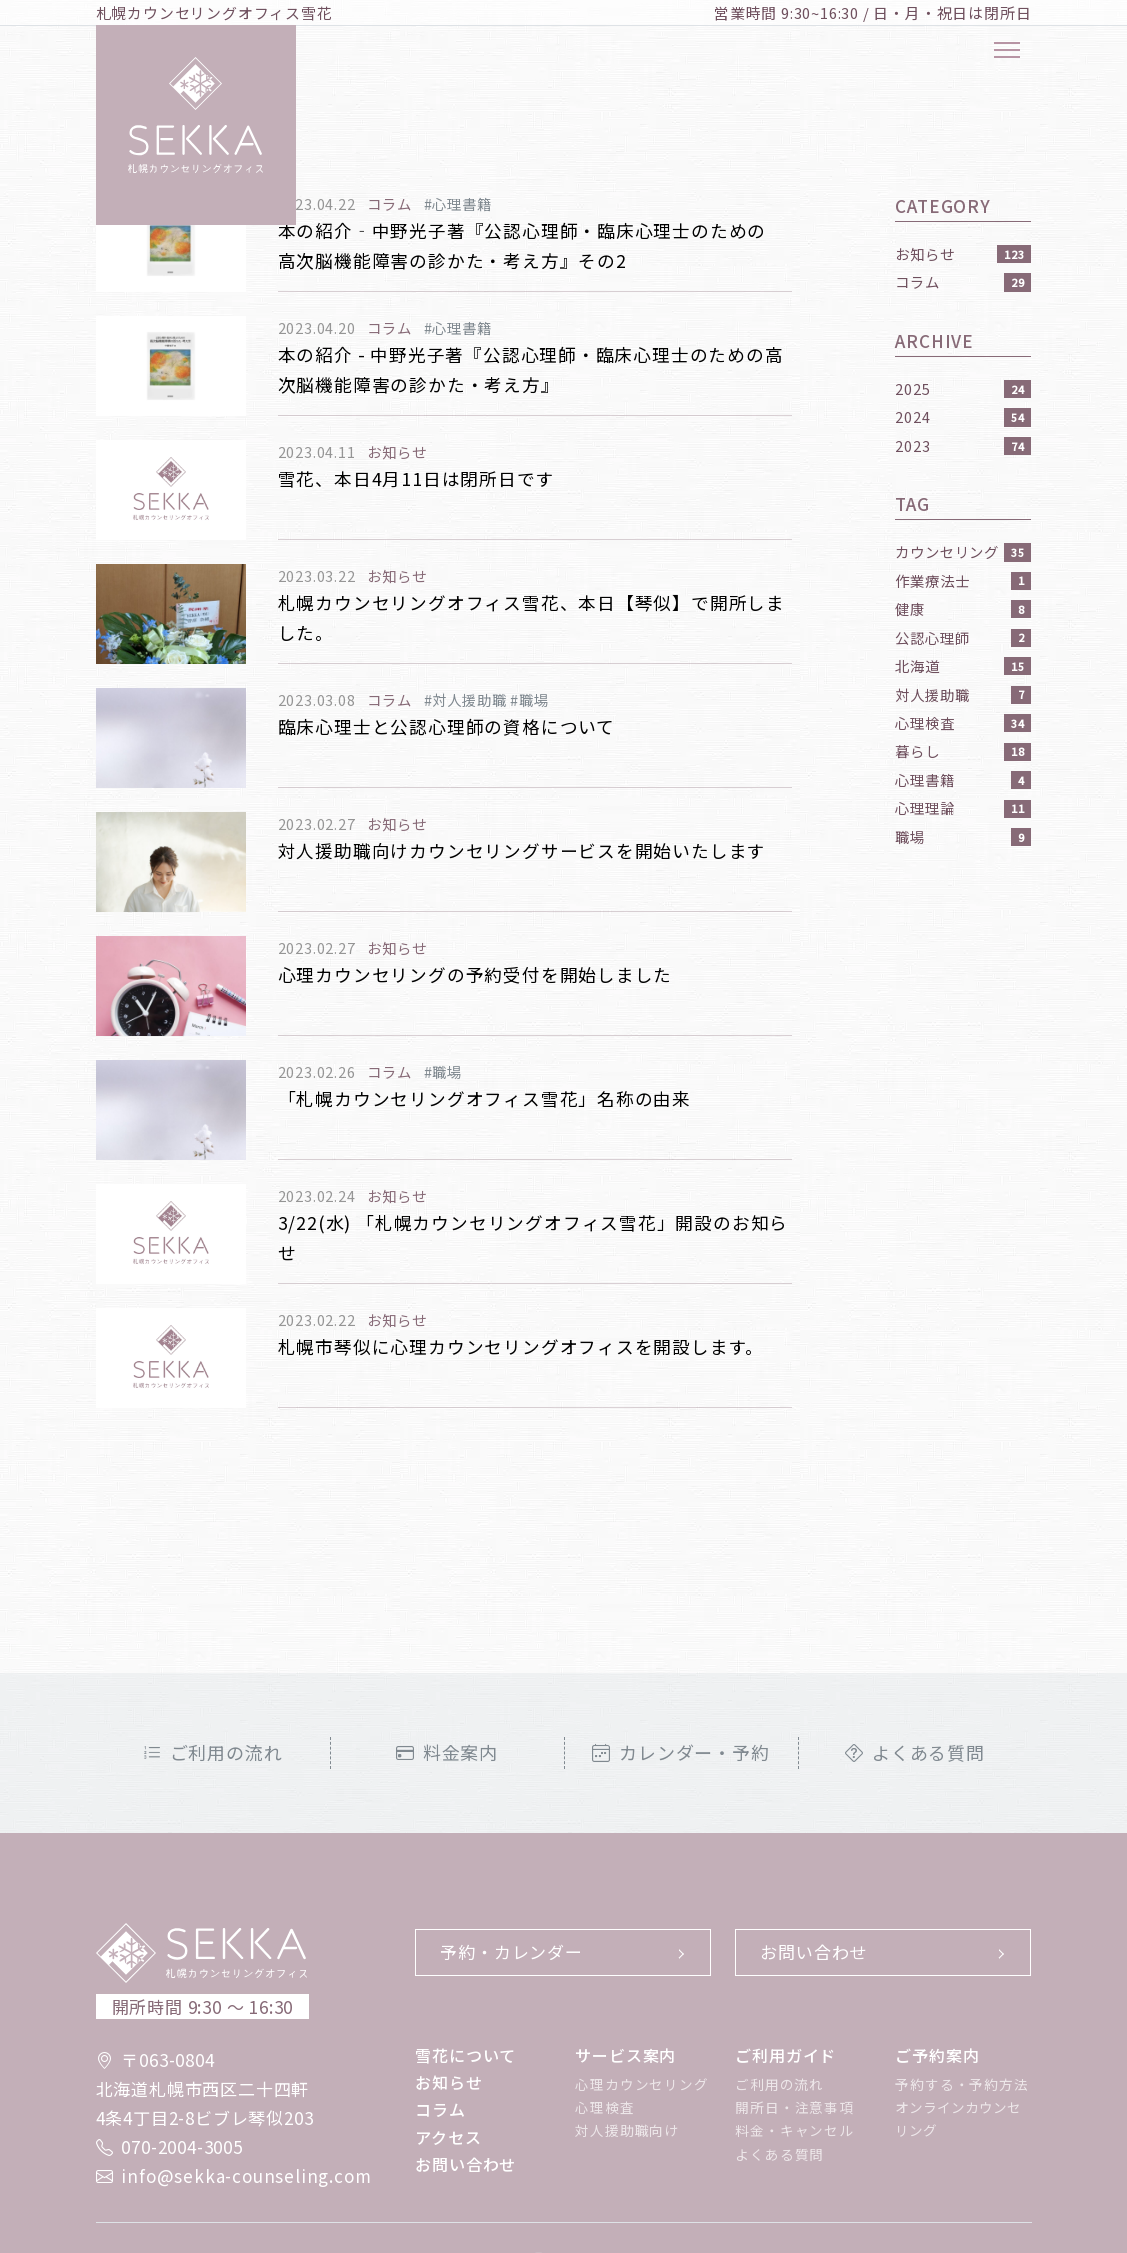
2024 (963, 416)
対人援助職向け (627, 2130)
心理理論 (963, 807)
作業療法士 (963, 580)
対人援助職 (963, 694)
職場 (963, 836)
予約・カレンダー (511, 1951)
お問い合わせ (813, 1951)
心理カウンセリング (641, 2084)
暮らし (963, 750)
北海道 (963, 665)
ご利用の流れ (213, 1752)
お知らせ (963, 253)
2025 (963, 388)
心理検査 (963, 722)
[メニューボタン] (1007, 50)
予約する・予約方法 (961, 2084)
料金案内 (447, 1752)
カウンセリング (963, 551)
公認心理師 (963, 637)
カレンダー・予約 (680, 1752)
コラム (963, 281)
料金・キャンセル (794, 2130)
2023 (963, 445)
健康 (963, 608)
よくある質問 (915, 1752)
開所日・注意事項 (794, 2107)
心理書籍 (963, 779)
